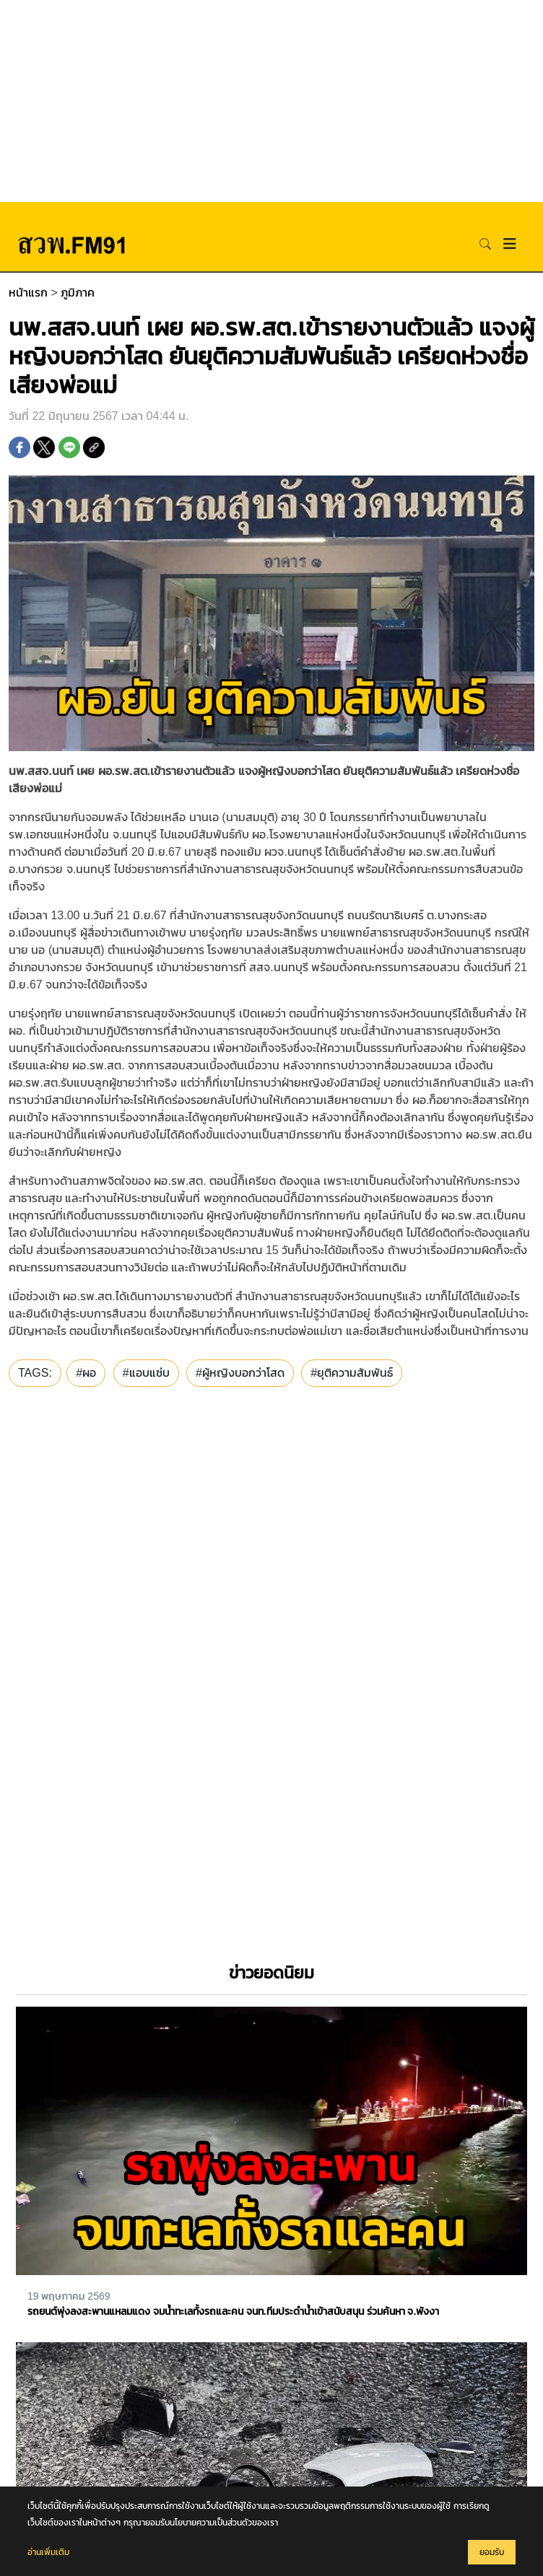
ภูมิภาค (78, 292)
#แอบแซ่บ (146, 1373)
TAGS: (35, 1373)
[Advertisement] (271, 101)
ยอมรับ (491, 2552)
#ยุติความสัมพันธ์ (351, 1373)
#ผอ (86, 1373)
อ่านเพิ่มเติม (48, 2552)
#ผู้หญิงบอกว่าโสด (240, 1373)
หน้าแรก (28, 292)
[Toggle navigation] (510, 243)
